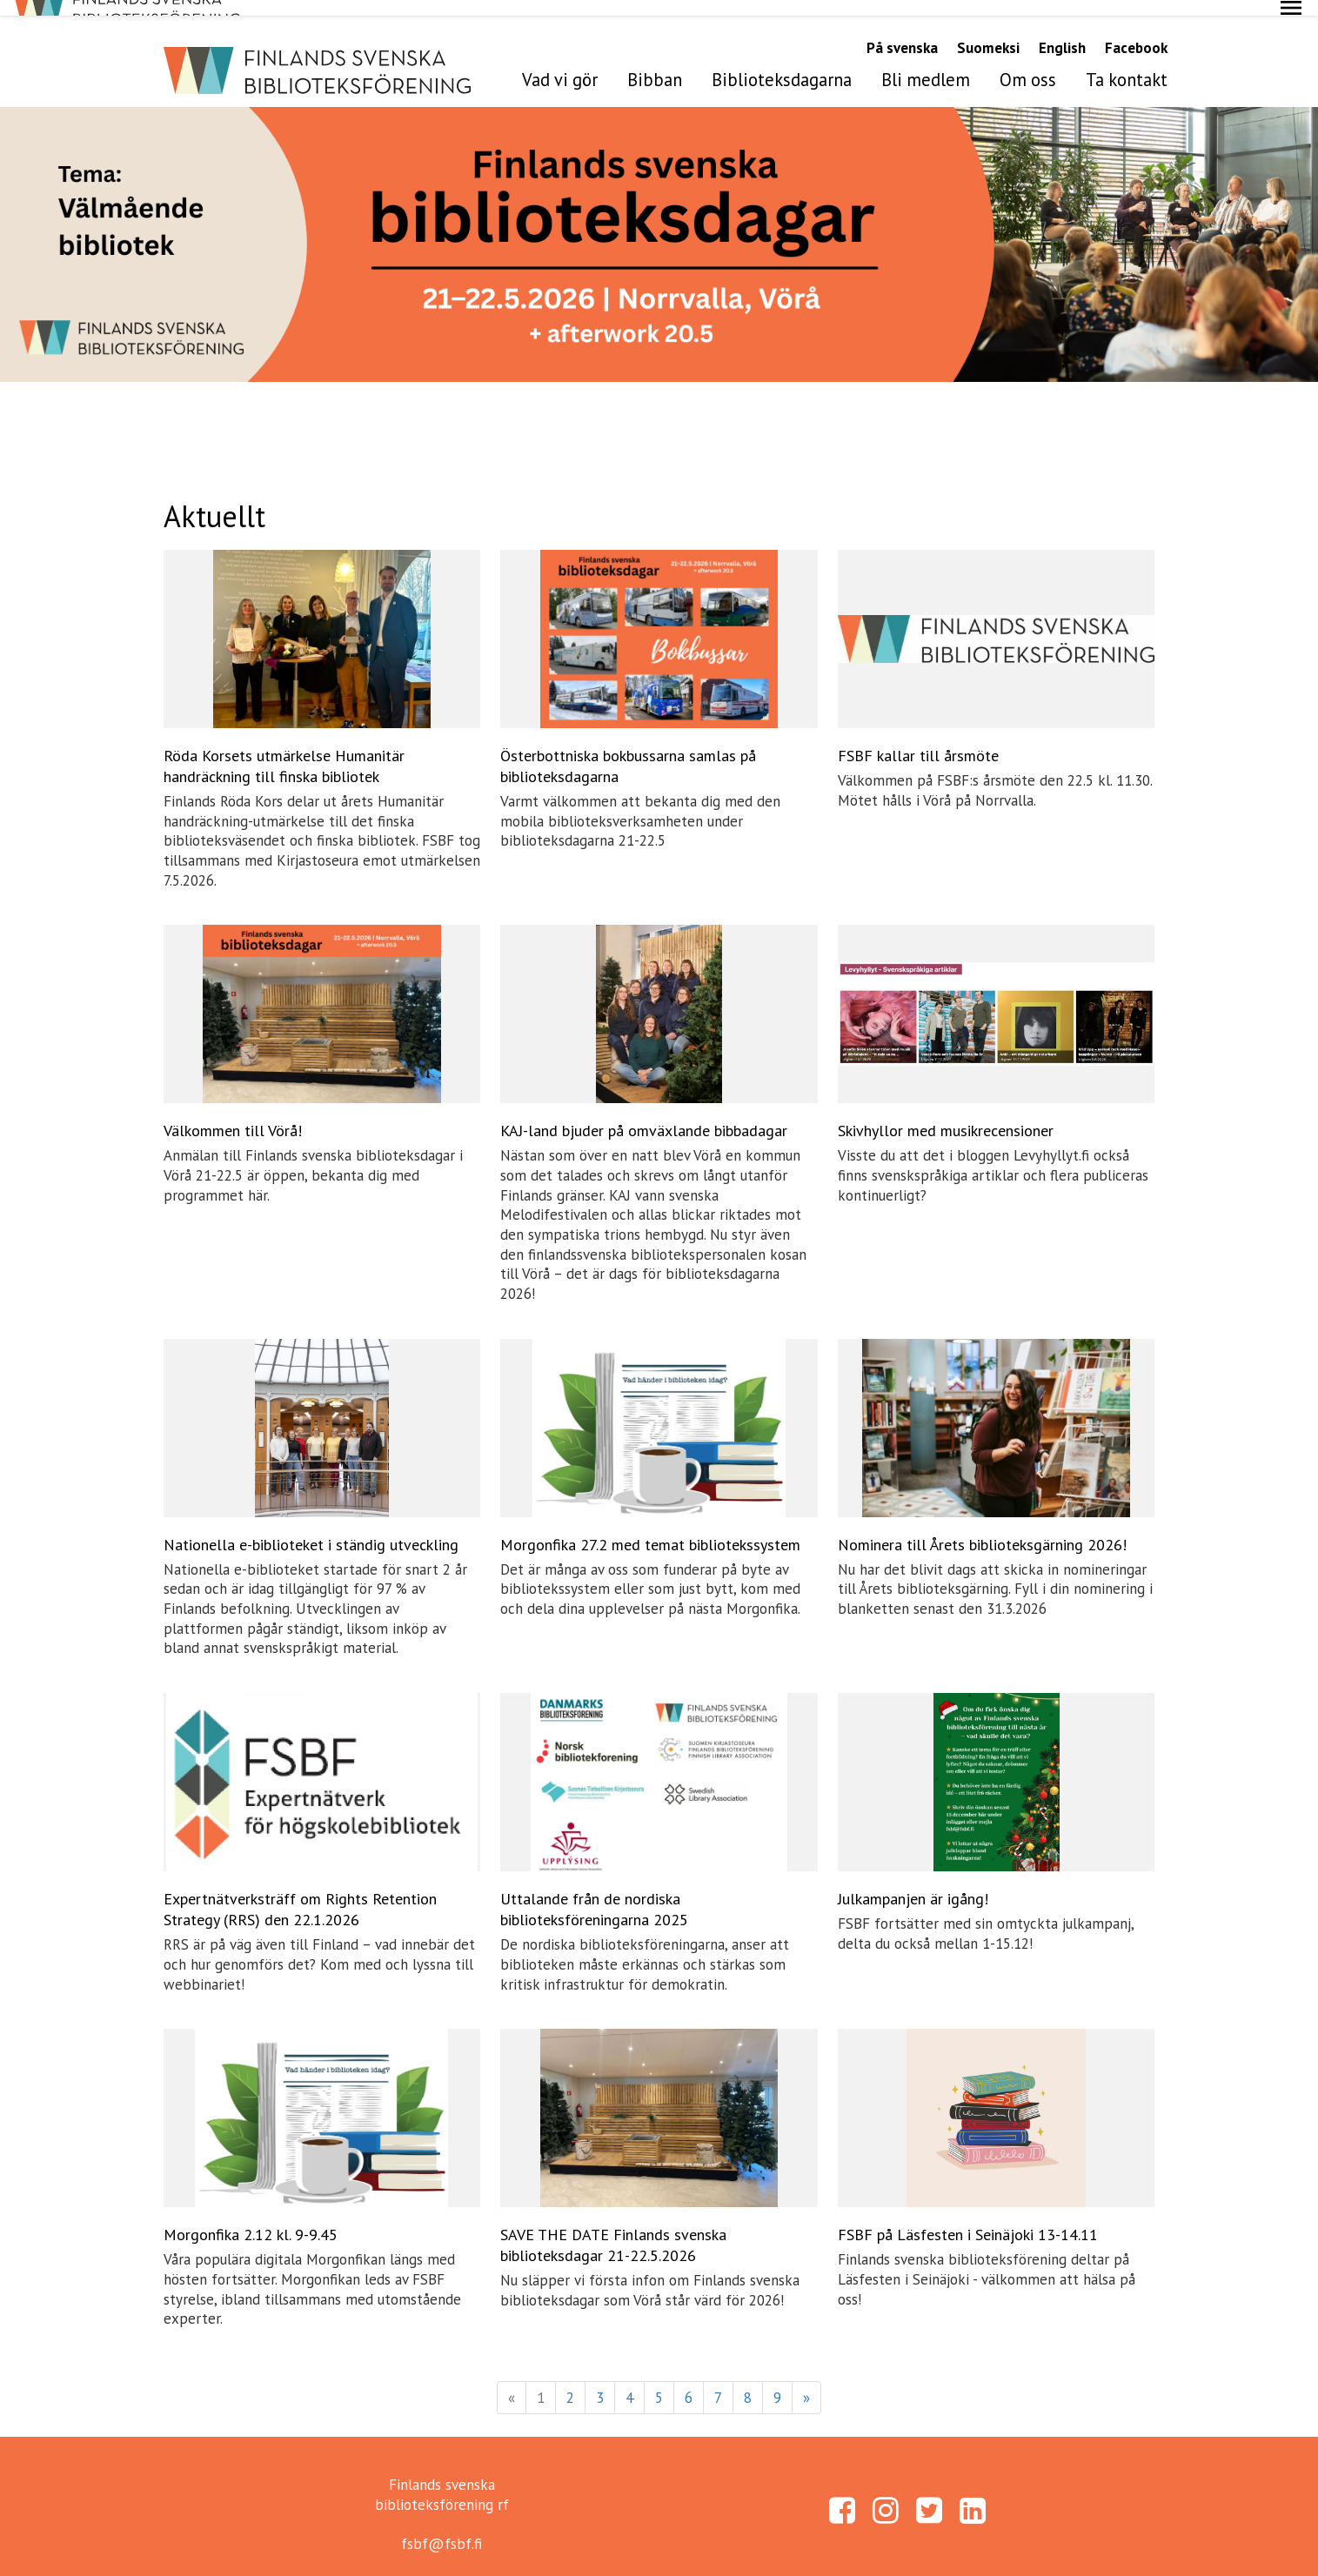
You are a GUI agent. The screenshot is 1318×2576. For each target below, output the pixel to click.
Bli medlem (925, 64)
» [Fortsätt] (806, 2382)
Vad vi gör (560, 64)
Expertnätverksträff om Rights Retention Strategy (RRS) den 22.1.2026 (300, 1893)
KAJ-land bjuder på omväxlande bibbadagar (643, 1115)
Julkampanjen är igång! (913, 1883)
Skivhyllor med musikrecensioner (946, 1115)
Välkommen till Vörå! (233, 1115)
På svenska (902, 32)
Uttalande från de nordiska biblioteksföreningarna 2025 (594, 1893)
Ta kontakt (1126, 64)
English (1062, 32)
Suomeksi (988, 32)
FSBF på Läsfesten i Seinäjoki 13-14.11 (968, 2219)
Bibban (654, 64)
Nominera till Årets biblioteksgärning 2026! (982, 1529)
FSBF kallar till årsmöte (918, 740)
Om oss (1028, 64)
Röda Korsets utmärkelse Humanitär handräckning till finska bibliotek (284, 750)
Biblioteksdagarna (782, 64)
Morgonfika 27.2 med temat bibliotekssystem (650, 1529)
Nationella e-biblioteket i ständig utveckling (311, 1529)
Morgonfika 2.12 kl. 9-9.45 (251, 2219)
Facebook (1136, 32)
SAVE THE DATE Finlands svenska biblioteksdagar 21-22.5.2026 (613, 2229)
